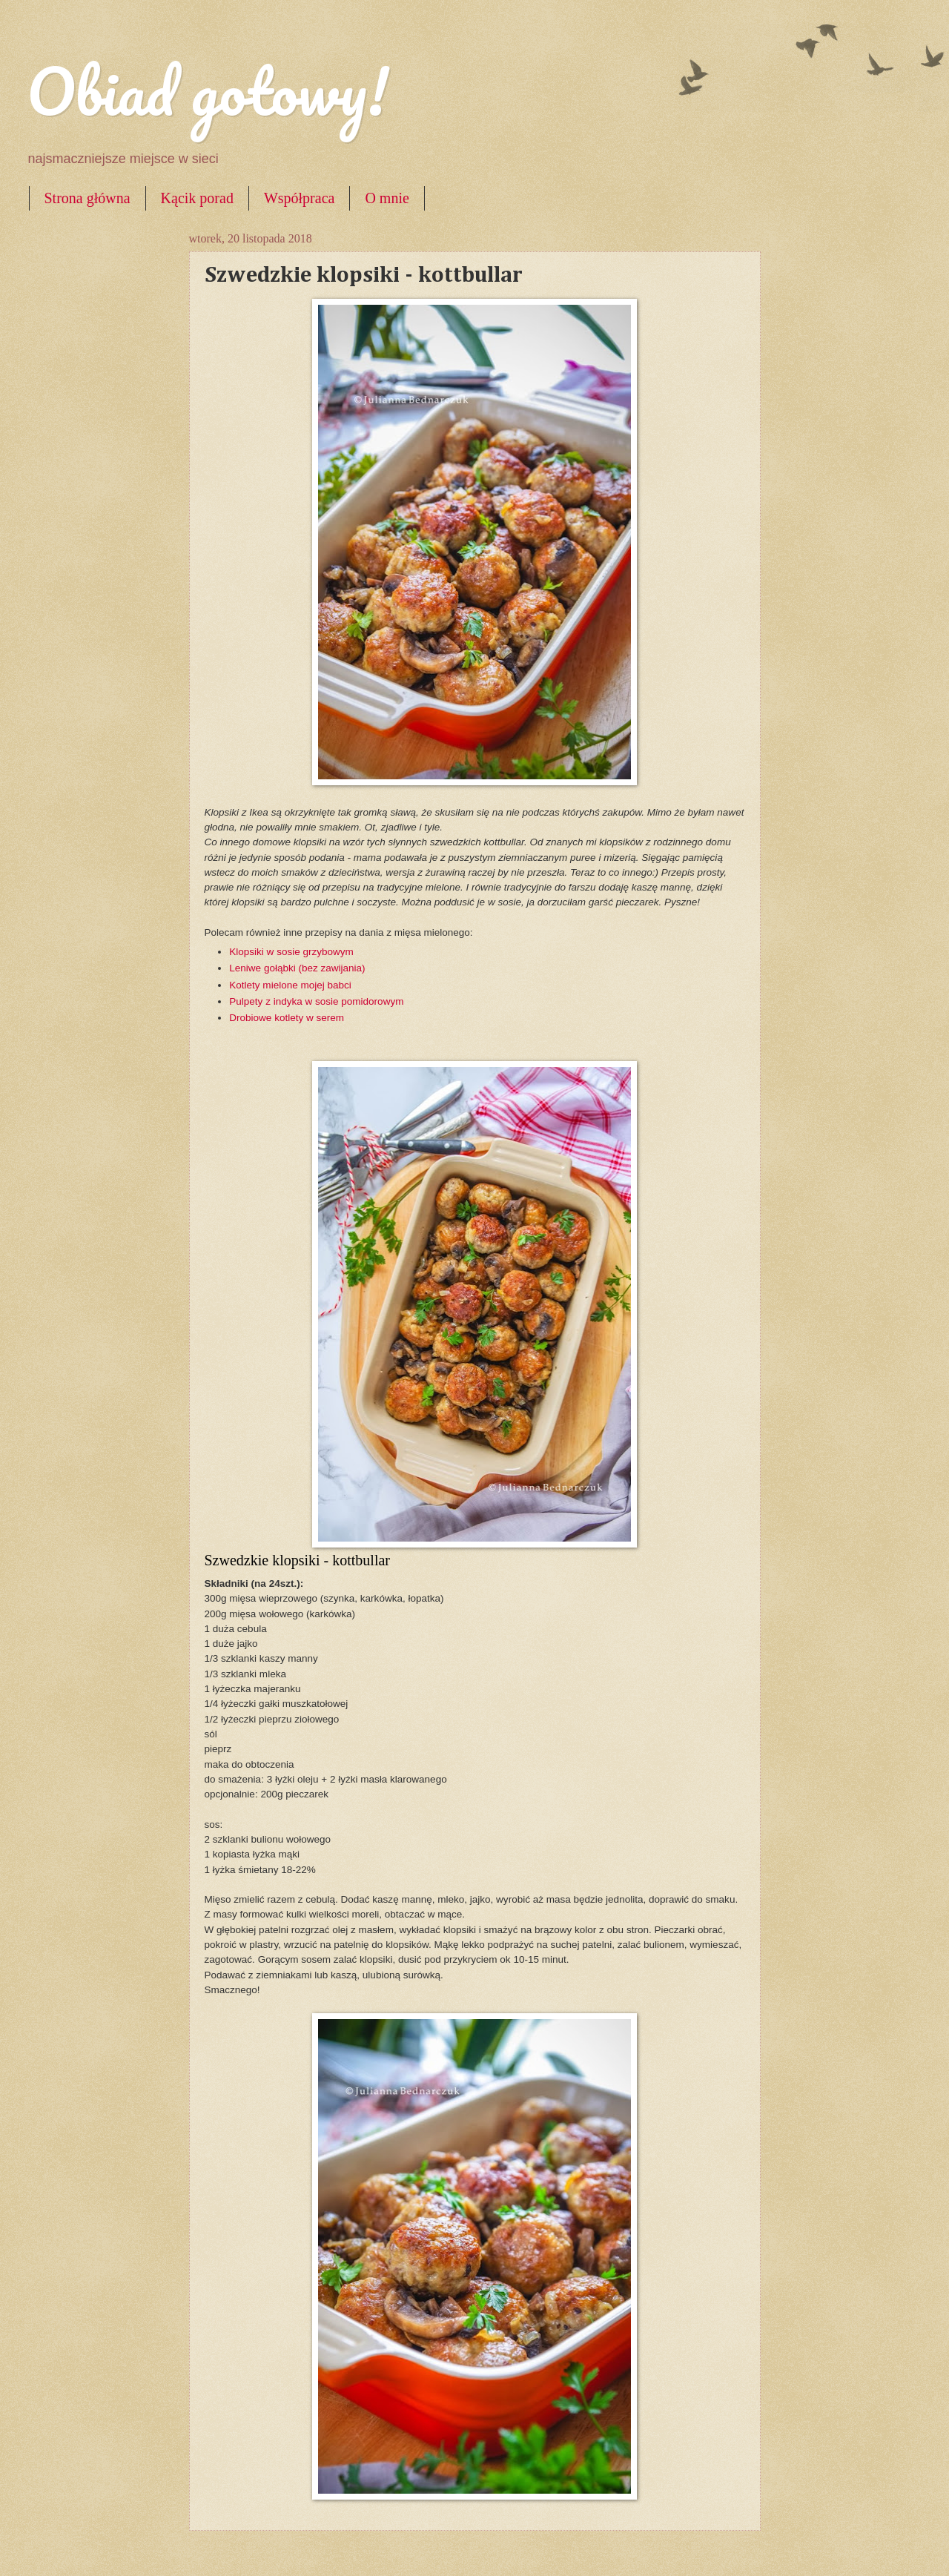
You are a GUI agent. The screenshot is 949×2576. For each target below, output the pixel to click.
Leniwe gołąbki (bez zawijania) (298, 968)
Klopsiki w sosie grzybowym (291, 951)
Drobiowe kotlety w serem (286, 1017)
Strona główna (87, 198)
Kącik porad (197, 198)
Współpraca (299, 198)
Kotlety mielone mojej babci (290, 985)
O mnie (387, 198)
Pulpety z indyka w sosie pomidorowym (316, 1001)
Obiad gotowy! (207, 90)
